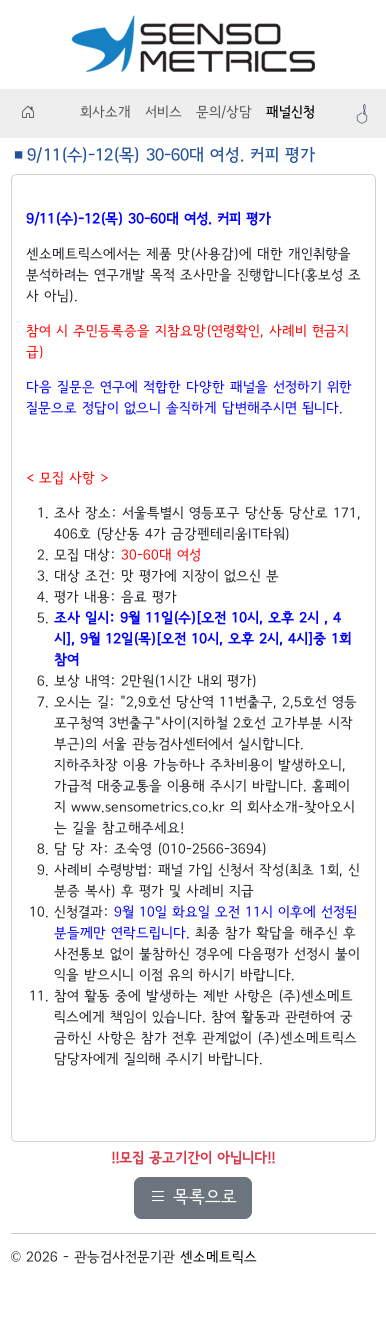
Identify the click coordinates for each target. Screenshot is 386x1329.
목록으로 (193, 1198)
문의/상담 (224, 113)
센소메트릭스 (218, 1258)
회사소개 (105, 113)
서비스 (163, 113)
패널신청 (290, 113)
